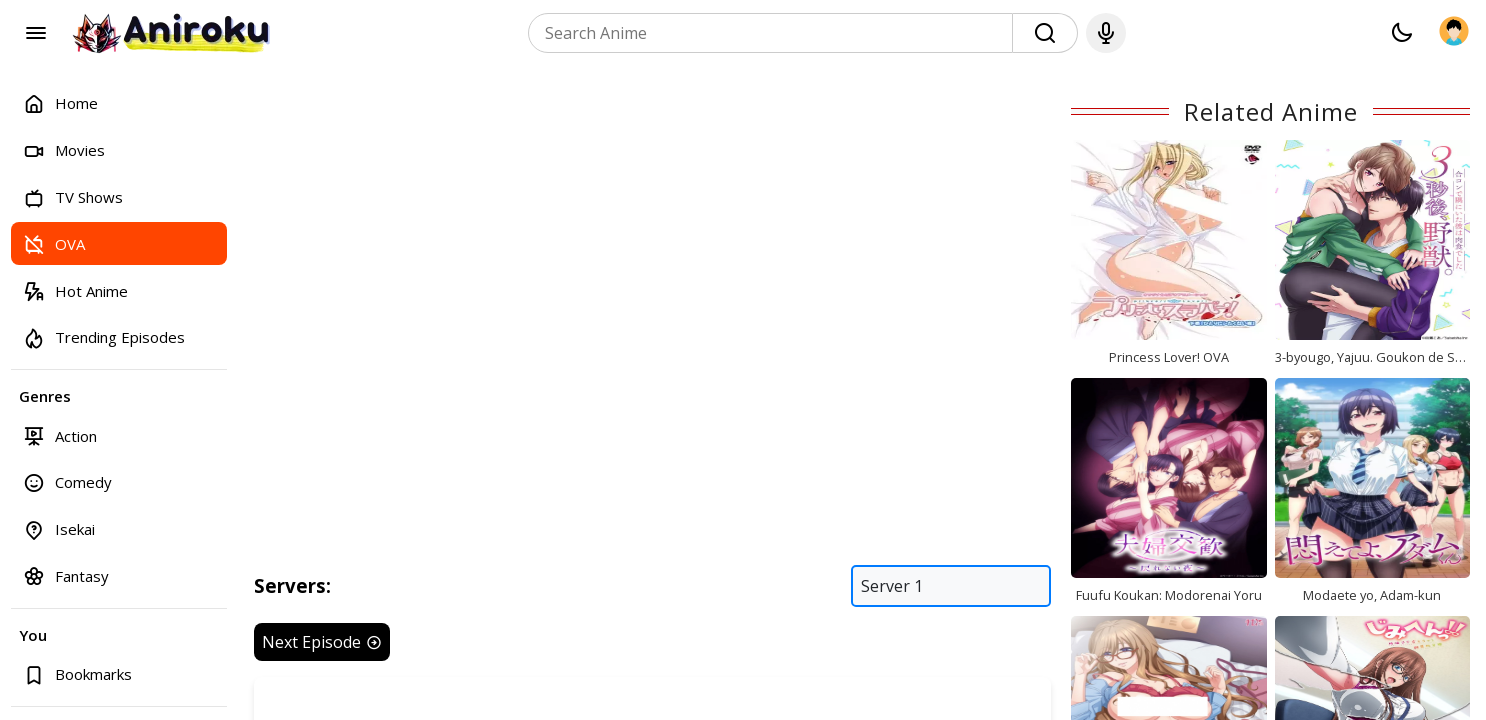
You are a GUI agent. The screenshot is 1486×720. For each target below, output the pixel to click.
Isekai (59, 529)
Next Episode (322, 642)
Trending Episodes (104, 337)
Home (60, 103)
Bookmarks (77, 674)
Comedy (67, 482)
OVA (54, 243)
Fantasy (66, 575)
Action (60, 435)
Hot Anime (75, 290)
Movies (64, 150)
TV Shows (73, 197)
